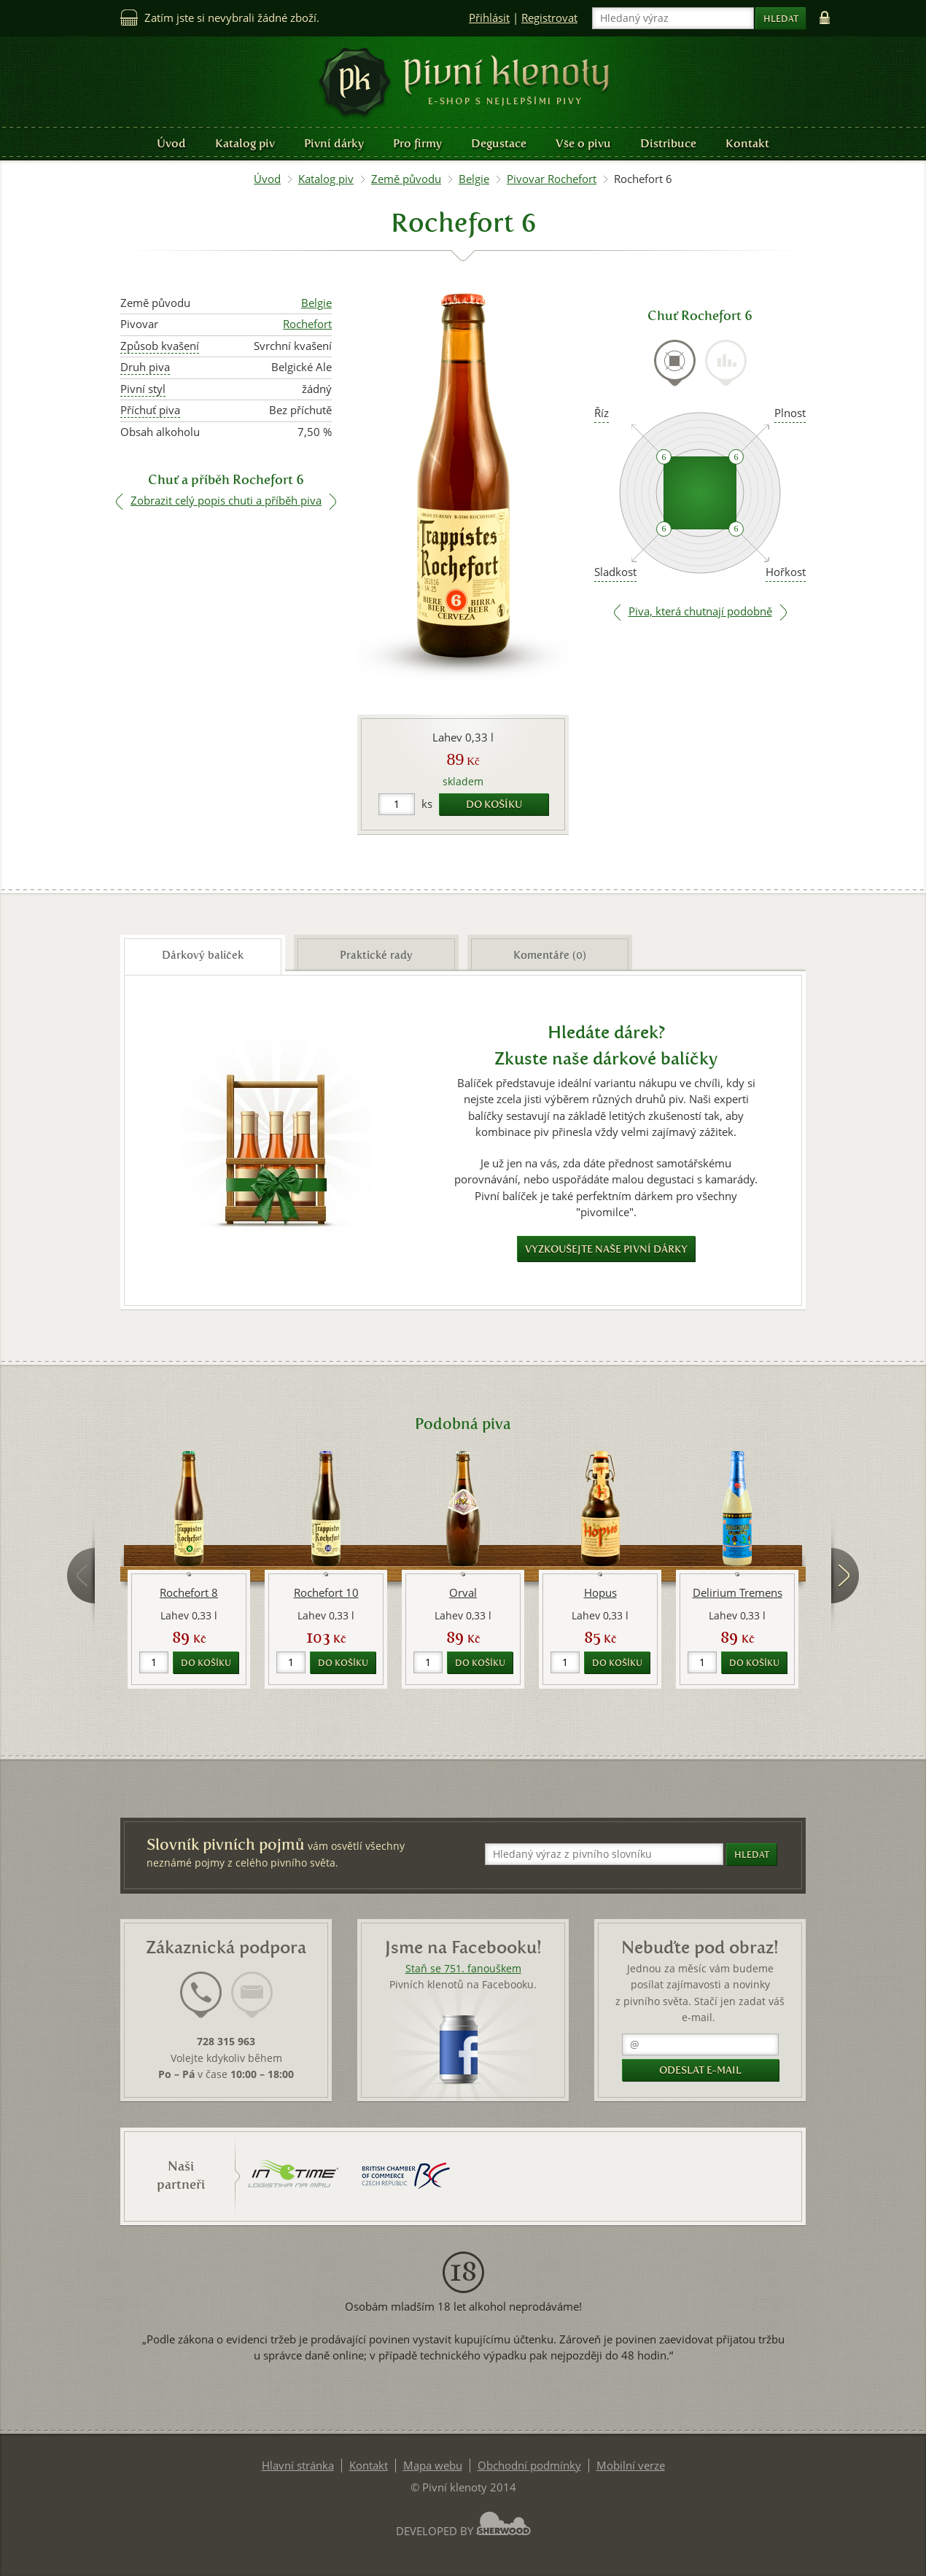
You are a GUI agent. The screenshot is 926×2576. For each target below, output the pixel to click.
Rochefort (307, 324)
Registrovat (549, 18)
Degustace (498, 143)
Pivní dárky (334, 143)
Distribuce (668, 143)
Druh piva (145, 367)
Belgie (474, 179)
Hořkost (786, 572)
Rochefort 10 (326, 1593)
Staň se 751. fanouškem (463, 1968)
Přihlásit (489, 18)
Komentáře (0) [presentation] (549, 955)
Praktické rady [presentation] (376, 955)
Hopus (600, 1593)
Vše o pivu (583, 143)
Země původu (406, 179)
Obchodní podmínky (529, 2465)
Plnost (790, 413)
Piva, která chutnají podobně (700, 611)
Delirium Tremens (737, 1593)
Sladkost (615, 572)
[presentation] (675, 363)
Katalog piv (245, 143)
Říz (601, 413)
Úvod (171, 143)
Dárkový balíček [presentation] (203, 955)
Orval (463, 1593)
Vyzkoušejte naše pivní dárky (606, 1249)
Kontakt (747, 143)
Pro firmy (417, 143)
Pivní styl (143, 389)
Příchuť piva (150, 410)
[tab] (675, 371)
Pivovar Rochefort (551, 179)
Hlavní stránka (298, 2465)
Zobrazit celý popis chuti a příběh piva (226, 500)
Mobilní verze (630, 2465)
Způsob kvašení (159, 346)
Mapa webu (432, 2465)
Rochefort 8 (189, 1593)
